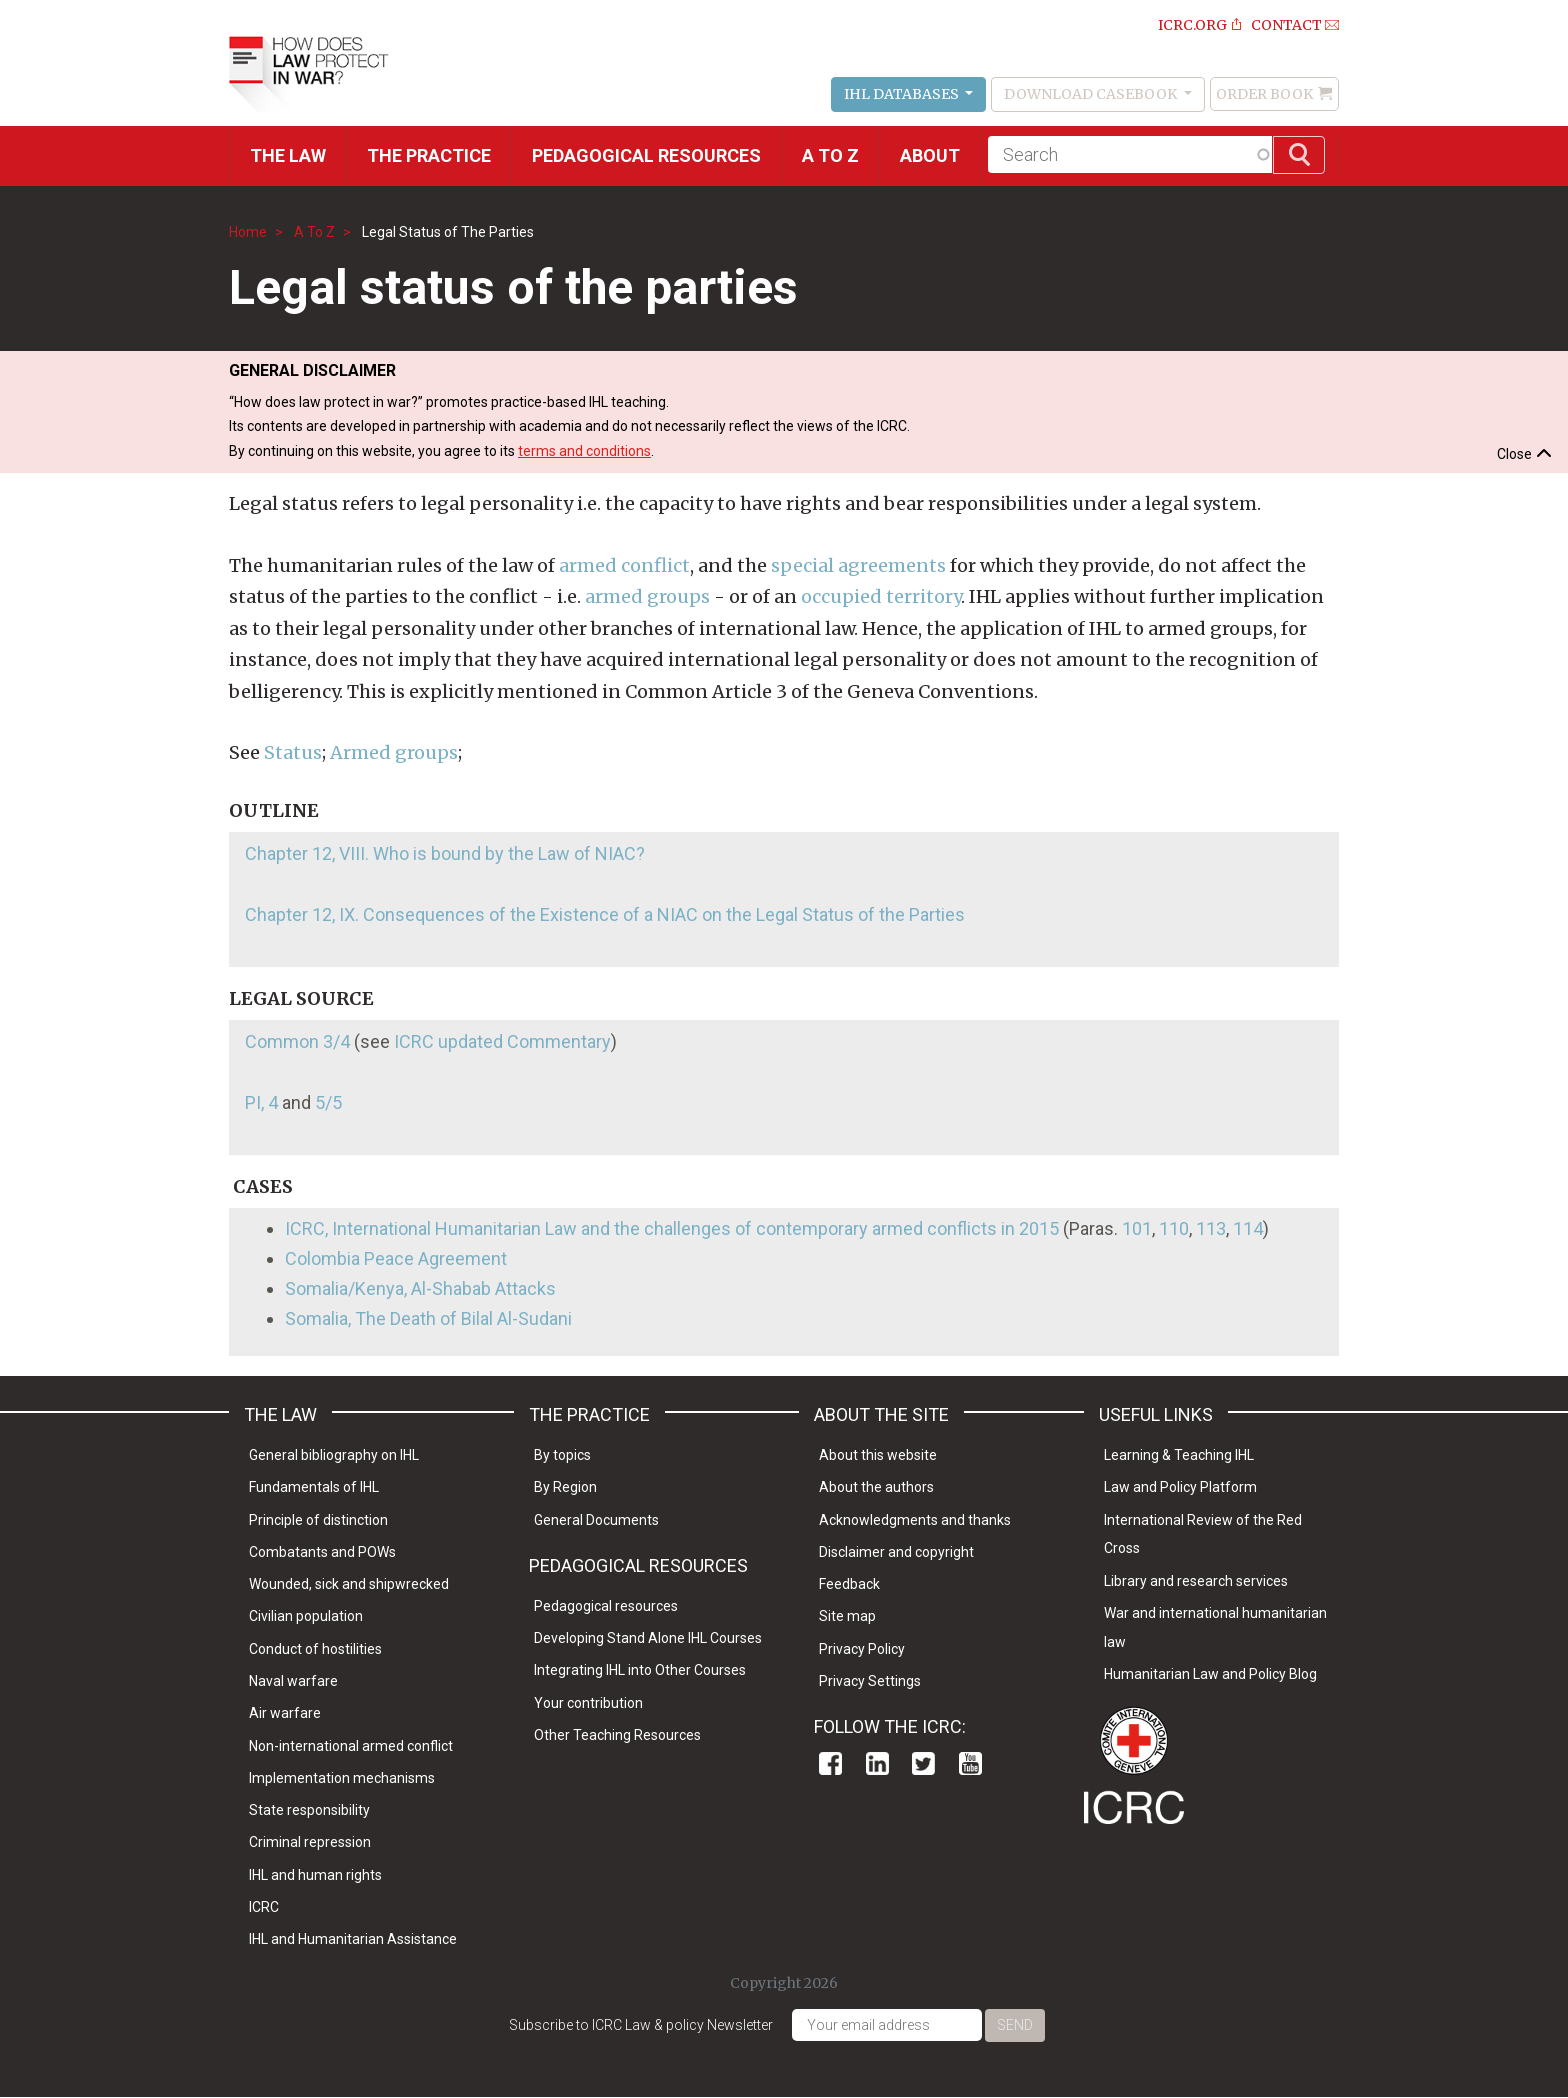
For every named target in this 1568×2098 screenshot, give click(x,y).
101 (1137, 1228)
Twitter (923, 1763)
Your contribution (588, 1703)
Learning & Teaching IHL (1179, 1455)
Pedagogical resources (646, 155)
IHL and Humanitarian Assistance (353, 1939)
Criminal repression (310, 1842)
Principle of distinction (318, 1520)
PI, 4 (261, 1102)
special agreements (858, 565)
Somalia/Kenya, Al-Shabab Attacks (420, 1288)
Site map (847, 1616)
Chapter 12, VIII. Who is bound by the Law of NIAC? (445, 853)
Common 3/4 (297, 1041)
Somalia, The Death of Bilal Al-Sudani (428, 1318)
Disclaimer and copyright (896, 1552)
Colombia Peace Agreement (396, 1258)
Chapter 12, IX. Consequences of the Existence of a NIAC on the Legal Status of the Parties (605, 914)
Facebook (830, 1763)
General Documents (596, 1520)
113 (1211, 1228)
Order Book (1264, 94)
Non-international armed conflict (351, 1746)
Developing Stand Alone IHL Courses (648, 1638)
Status (293, 752)
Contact (1286, 25)
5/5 (328, 1102)
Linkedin (877, 1763)
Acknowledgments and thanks (915, 1520)
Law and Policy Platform (1180, 1487)
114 (1248, 1228)
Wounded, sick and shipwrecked (349, 1584)
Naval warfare (293, 1681)
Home (248, 232)
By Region (565, 1487)
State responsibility (309, 1810)
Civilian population (306, 1616)
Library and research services (1196, 1581)
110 (1174, 1228)
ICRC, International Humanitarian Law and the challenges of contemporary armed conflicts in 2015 (672, 1228)
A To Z (314, 232)
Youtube (970, 1763)
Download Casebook (1092, 94)
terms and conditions (584, 451)
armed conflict (624, 565)
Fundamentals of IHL (314, 1487)
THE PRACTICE (429, 155)
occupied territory (881, 596)
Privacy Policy (862, 1649)
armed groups (647, 596)
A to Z (830, 155)
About (930, 155)
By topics (562, 1455)
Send (1015, 2025)
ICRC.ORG (1192, 25)
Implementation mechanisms (342, 1778)
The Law (288, 155)
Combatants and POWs (322, 1552)
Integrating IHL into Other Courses (640, 1670)
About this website (878, 1455)
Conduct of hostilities (315, 1649)
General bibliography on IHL (334, 1455)
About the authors (876, 1487)
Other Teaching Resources (617, 1735)
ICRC (264, 1907)
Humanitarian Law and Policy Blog (1210, 1674)
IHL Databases (903, 94)
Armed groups (394, 752)
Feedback (849, 1584)
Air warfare (285, 1713)
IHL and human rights (315, 1875)
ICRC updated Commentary (502, 1041)
